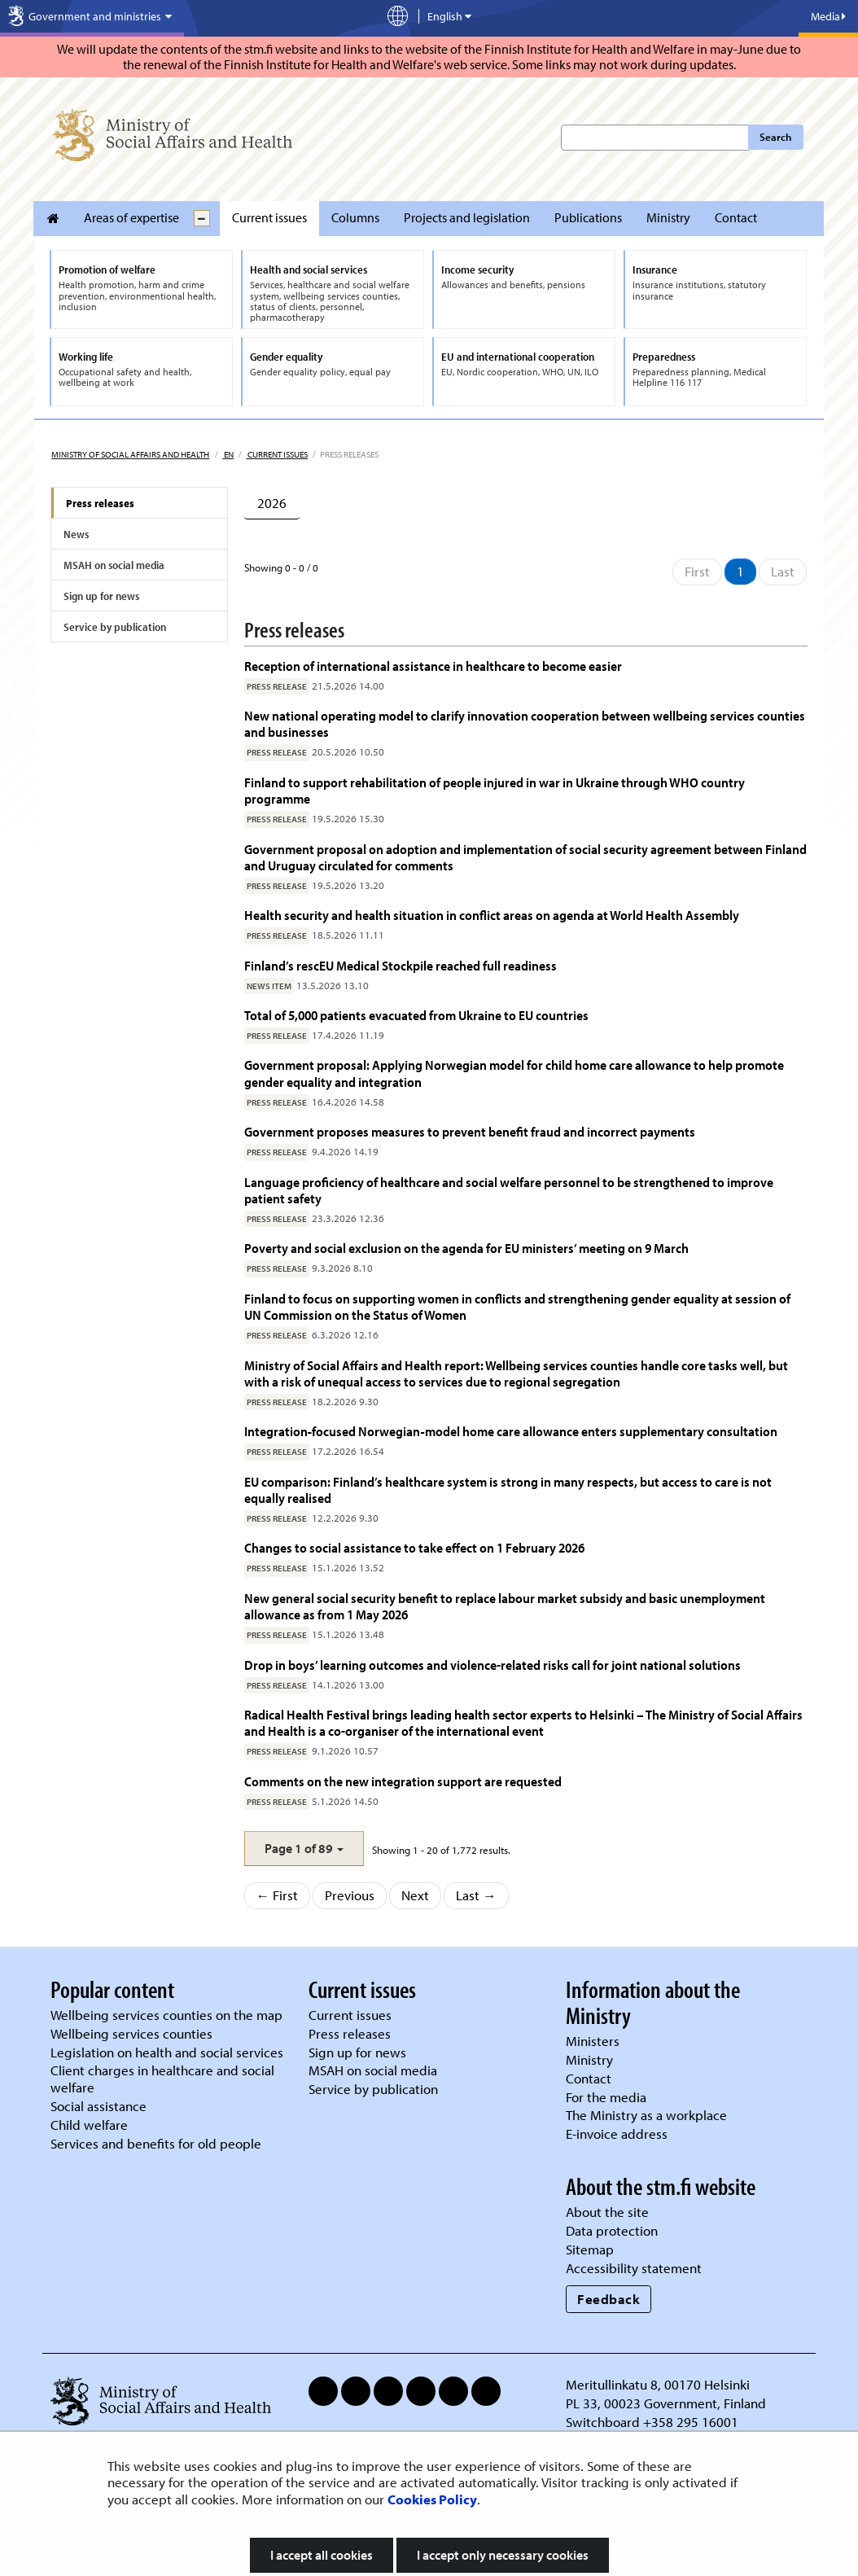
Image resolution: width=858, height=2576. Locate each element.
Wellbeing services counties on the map (166, 2014)
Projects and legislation (467, 217)
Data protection (612, 2230)
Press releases (100, 503)
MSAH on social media (113, 565)
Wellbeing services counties (131, 2033)
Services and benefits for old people (155, 2143)
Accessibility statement (634, 2267)
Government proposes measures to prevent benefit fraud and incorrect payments (469, 1131)
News (76, 534)
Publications (588, 217)
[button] (304, 1848)
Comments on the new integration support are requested (403, 1781)
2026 (272, 502)
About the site (607, 2211)
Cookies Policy (432, 2499)
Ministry (668, 217)
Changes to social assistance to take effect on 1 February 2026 (414, 1547)
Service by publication (114, 627)
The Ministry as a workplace (646, 2114)
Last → (476, 1895)
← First (277, 1895)
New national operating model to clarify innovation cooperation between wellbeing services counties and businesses (524, 723)
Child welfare (89, 2124)
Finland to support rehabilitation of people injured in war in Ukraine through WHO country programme (494, 790)
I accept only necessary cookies (503, 2555)
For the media (606, 2096)
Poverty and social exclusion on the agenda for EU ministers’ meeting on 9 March (466, 1247)
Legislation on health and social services (166, 2052)
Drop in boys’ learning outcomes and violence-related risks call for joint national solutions (492, 1664)
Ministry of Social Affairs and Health (130, 454)
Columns (355, 217)
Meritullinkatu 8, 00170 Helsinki (658, 2384)
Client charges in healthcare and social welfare (162, 2078)
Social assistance (98, 2105)
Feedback (608, 2298)
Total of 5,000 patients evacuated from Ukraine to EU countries (416, 1014)
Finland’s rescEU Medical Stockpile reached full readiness (400, 965)
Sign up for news (101, 596)
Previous (349, 1895)
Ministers (592, 2040)
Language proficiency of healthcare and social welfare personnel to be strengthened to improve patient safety (508, 1190)
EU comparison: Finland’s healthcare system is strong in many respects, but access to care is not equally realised (508, 1489)
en (228, 454)
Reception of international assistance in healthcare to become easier (433, 665)
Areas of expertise (131, 217)
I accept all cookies (321, 2555)
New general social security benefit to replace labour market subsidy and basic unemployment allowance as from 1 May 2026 (504, 1606)
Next (415, 1895)
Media (828, 16)
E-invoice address (617, 2133)
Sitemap (590, 2249)
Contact (736, 217)
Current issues (269, 217)
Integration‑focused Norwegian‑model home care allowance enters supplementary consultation (510, 1430)
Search (775, 136)
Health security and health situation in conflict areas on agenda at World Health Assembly (491, 914)
